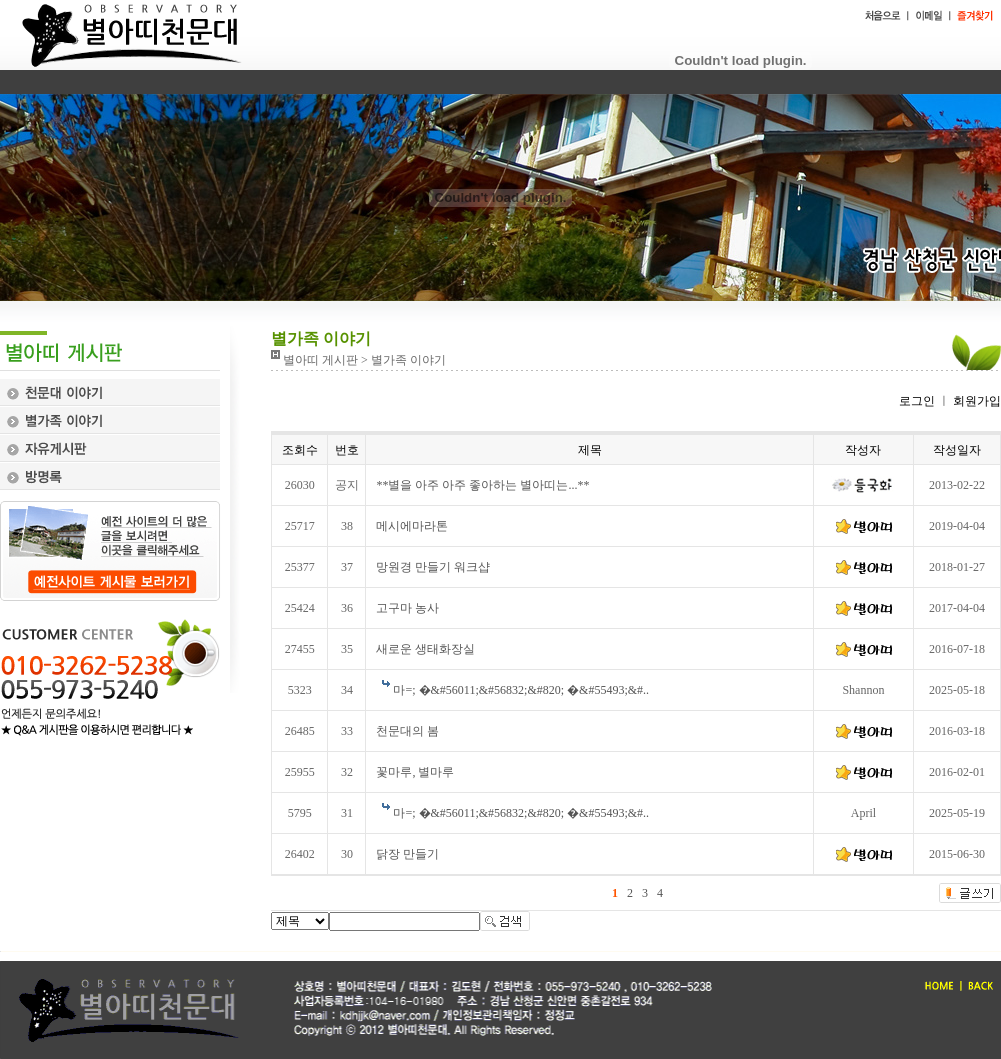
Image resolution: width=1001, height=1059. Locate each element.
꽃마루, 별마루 (415, 772)
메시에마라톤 (412, 526)
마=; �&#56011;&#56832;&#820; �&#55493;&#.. (521, 690)
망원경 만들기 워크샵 (433, 567)
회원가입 (975, 401)
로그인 (917, 401)
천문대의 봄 (407, 731)
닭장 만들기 (407, 854)
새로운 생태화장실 (425, 649)
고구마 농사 (407, 608)
